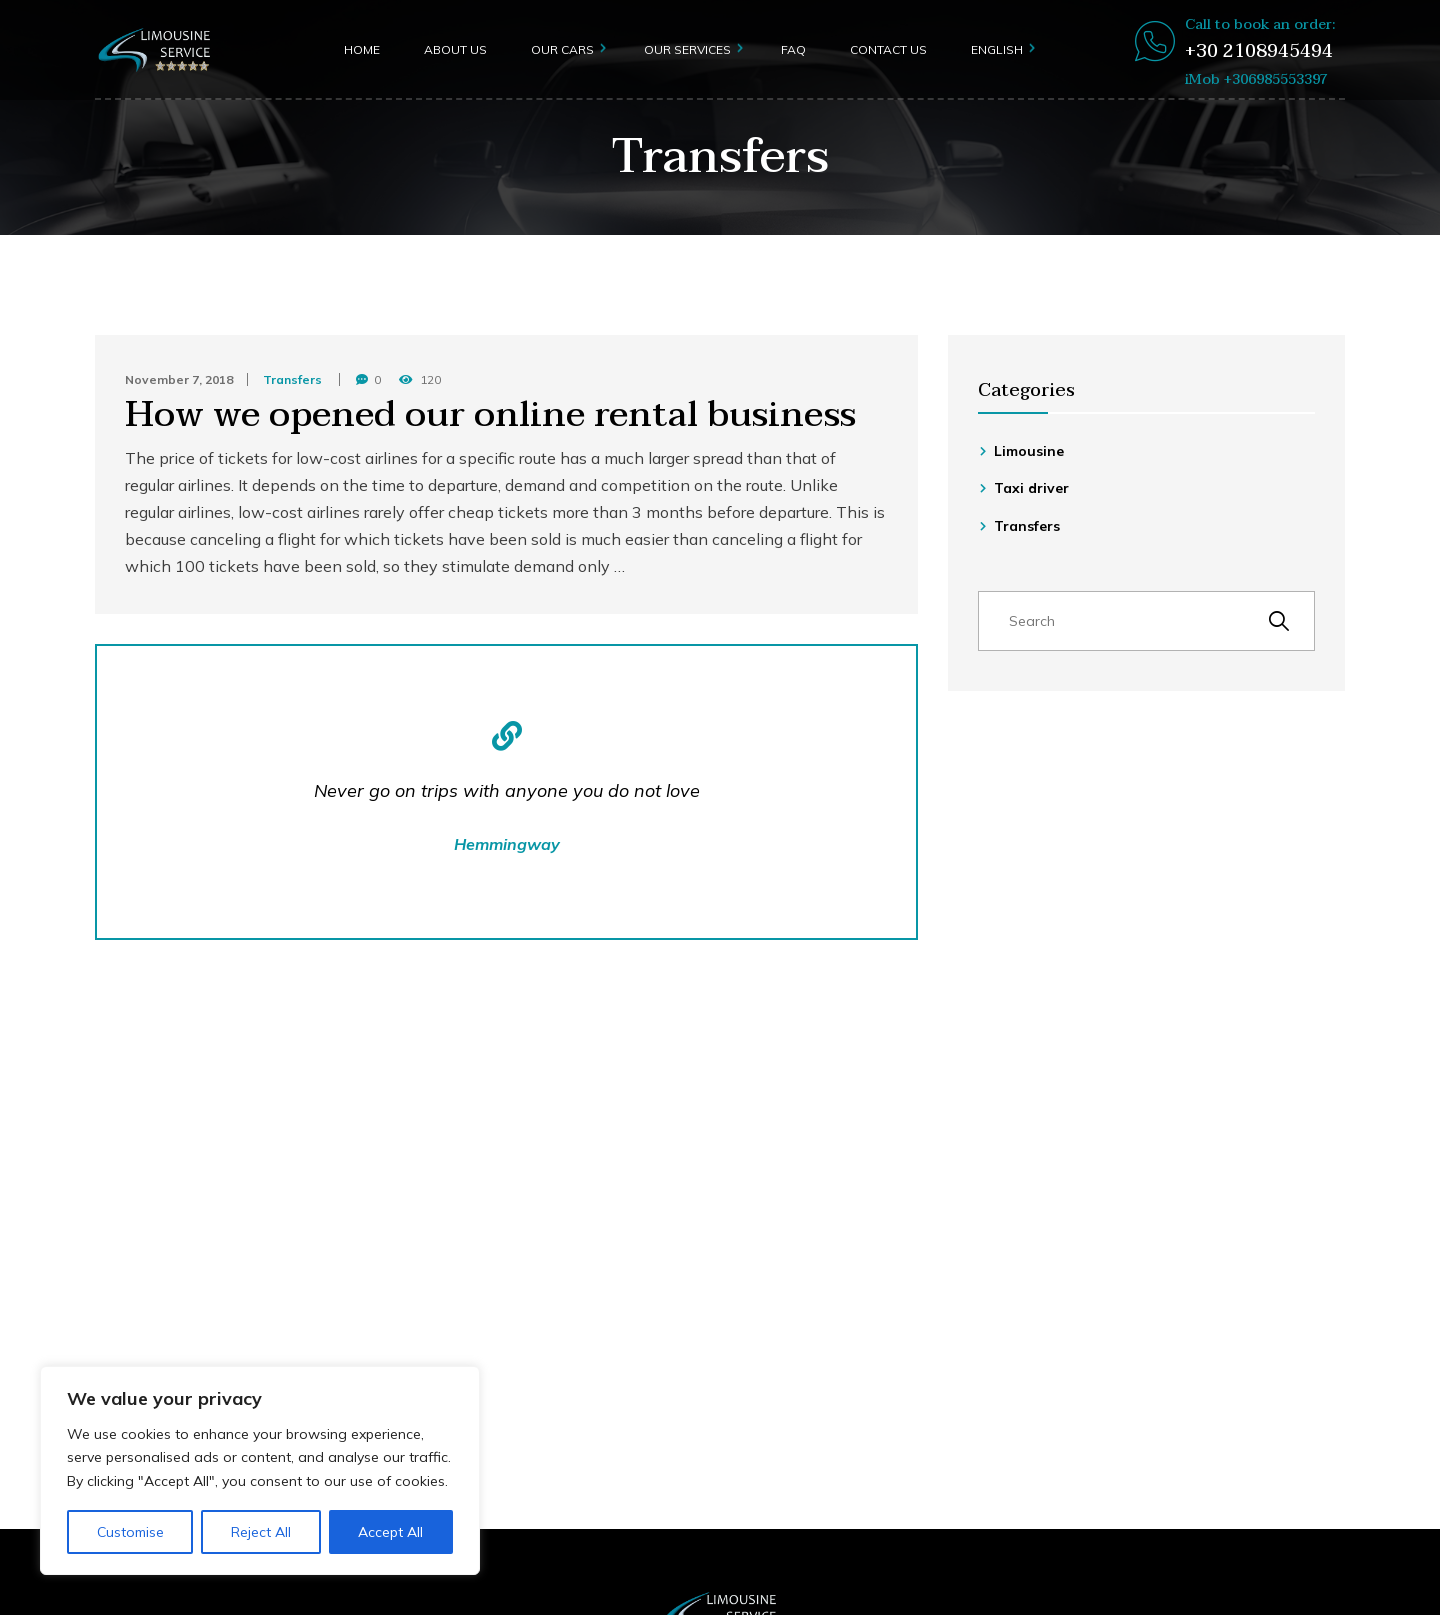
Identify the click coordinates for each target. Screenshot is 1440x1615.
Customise (130, 1532)
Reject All (261, 1532)
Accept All (390, 1532)
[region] (260, 1470)
